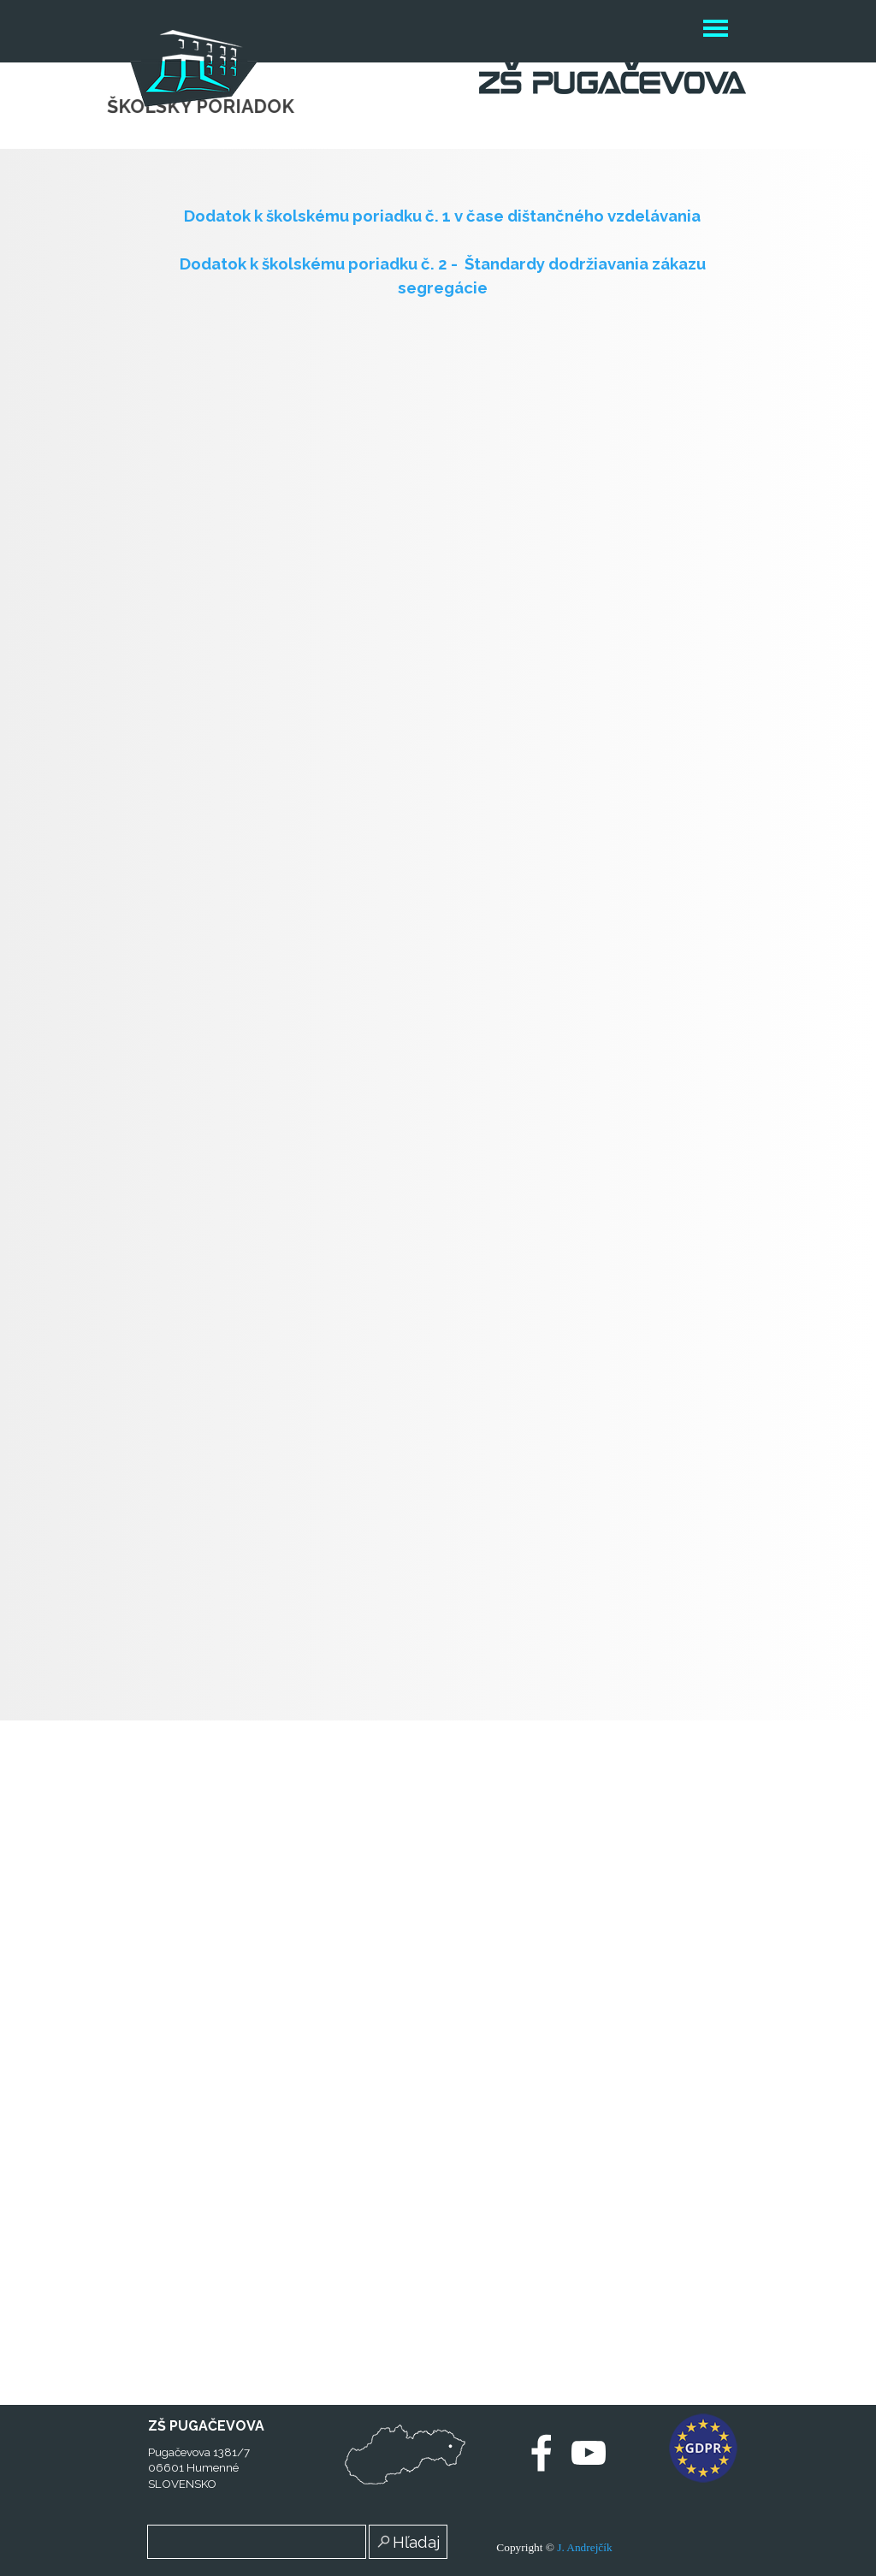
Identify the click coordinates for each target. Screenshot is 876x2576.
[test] (405, 2454)
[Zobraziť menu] (715, 31)
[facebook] (541, 2452)
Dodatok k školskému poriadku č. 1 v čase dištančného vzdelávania (442, 215)
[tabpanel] (442, 251)
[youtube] (588, 2452)
